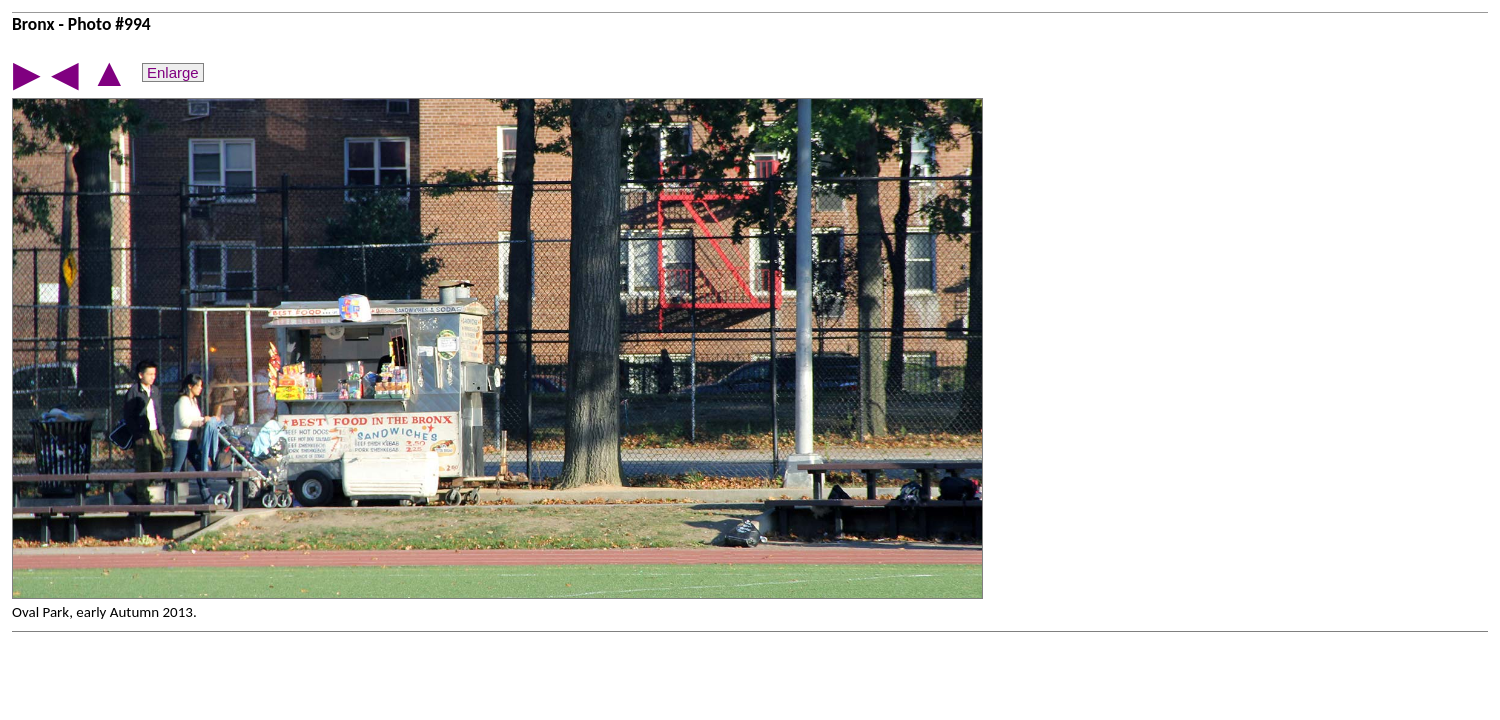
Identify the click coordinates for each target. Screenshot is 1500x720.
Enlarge (173, 72)
